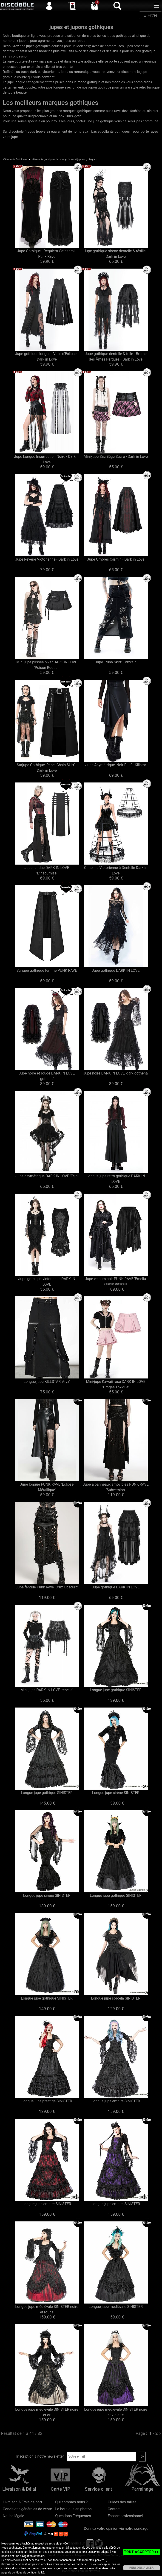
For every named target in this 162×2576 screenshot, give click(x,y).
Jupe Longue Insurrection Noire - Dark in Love (47, 459)
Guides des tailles (122, 2502)
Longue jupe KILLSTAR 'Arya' (47, 1381)
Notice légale (13, 2516)
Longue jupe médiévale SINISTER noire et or (46, 2412)
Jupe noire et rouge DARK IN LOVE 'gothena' (47, 1076)
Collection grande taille (116, 1284)
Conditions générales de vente (27, 2509)
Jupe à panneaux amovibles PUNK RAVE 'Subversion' (116, 1487)
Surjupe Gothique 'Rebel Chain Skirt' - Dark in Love (47, 768)
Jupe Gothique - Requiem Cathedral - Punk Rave (47, 254)
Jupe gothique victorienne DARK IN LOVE (46, 1282)
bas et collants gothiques (110, 131)
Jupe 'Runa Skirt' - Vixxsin (115, 662)
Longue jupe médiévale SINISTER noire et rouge (46, 2309)
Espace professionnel (125, 2516)
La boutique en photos (73, 2509)
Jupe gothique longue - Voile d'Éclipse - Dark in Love (46, 356)
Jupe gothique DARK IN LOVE (115, 970)
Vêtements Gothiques (15, 159)
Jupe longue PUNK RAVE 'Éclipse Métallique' (47, 1487)
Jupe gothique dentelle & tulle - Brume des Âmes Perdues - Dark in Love (116, 356)
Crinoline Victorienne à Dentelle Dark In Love (116, 870)
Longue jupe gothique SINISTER (116, 1690)
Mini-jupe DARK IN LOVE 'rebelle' (46, 1690)
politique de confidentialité (28, 2572)
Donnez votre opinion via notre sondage (116, 2528)
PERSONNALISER (141, 2567)
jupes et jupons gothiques (82, 159)
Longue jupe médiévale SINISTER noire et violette (115, 2412)
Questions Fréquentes (73, 2516)
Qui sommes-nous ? (71, 2502)
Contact (114, 2509)
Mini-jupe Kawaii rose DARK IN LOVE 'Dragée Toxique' (115, 1384)
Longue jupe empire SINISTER (115, 2101)
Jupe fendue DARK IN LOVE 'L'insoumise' (46, 870)
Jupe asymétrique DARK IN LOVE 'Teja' (46, 1176)
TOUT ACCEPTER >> (141, 2552)
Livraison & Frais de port (22, 2502)
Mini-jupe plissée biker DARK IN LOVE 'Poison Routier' (46, 665)
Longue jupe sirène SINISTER (115, 1793)
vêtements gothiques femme (47, 159)
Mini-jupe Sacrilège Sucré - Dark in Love (116, 456)
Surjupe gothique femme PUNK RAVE (47, 970)
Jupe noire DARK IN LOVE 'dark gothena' (115, 1073)
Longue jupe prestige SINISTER (46, 2101)
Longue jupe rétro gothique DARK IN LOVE (115, 1179)
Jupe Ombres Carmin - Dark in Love (116, 559)
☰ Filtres (150, 15)
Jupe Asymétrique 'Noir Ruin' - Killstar (115, 765)
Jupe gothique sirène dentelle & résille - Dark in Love (116, 254)
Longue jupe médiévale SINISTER (116, 2306)
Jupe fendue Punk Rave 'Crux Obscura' (47, 1587)
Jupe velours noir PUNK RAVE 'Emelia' (116, 1279)
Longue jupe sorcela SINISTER (115, 1998)
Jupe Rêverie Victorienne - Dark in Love (46, 559)
